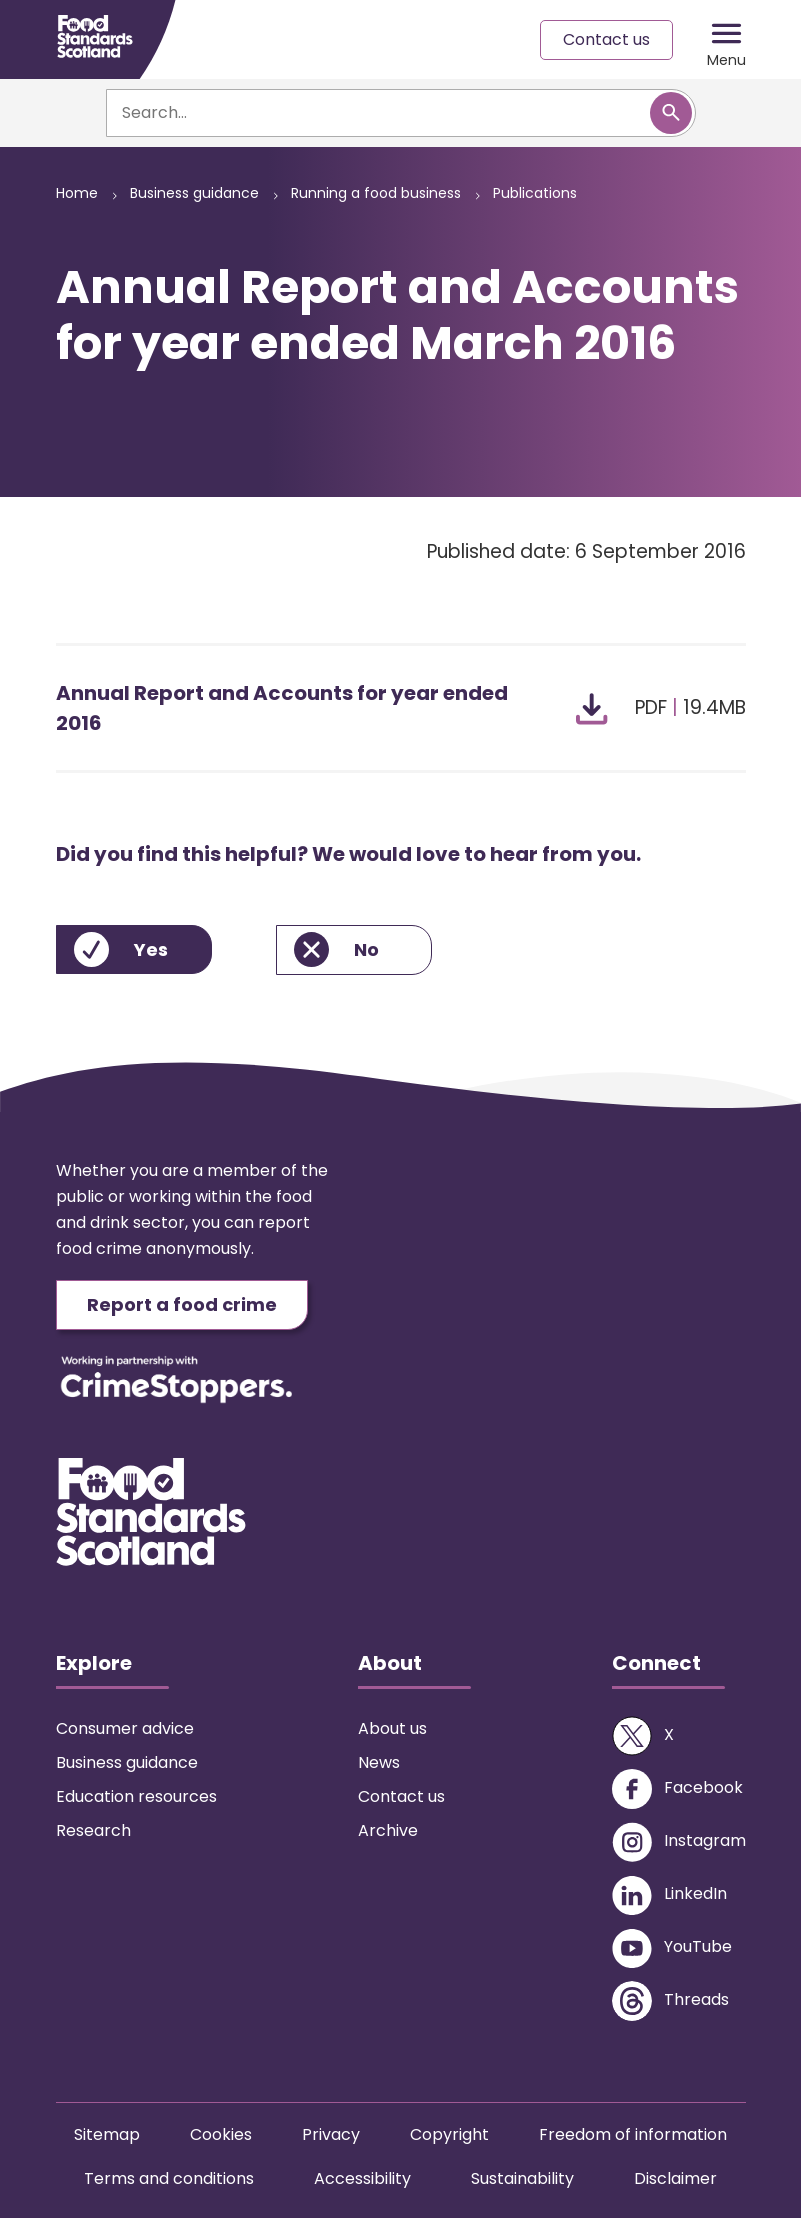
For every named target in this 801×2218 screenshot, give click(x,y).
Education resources (136, 1796)
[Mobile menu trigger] (726, 40)
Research (93, 1830)
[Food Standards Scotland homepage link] (95, 36)
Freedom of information (633, 2134)
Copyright (449, 2134)
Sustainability (522, 2178)
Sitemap (107, 2134)
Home (77, 193)
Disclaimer (675, 2178)
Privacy (331, 2134)
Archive (388, 1830)
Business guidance (194, 193)
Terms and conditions (169, 2178)
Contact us (606, 39)
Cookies (221, 2134)
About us (392, 1728)
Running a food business (376, 193)
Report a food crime (182, 1304)
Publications (535, 193)
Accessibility (362, 2178)
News (379, 1762)
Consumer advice (125, 1728)
